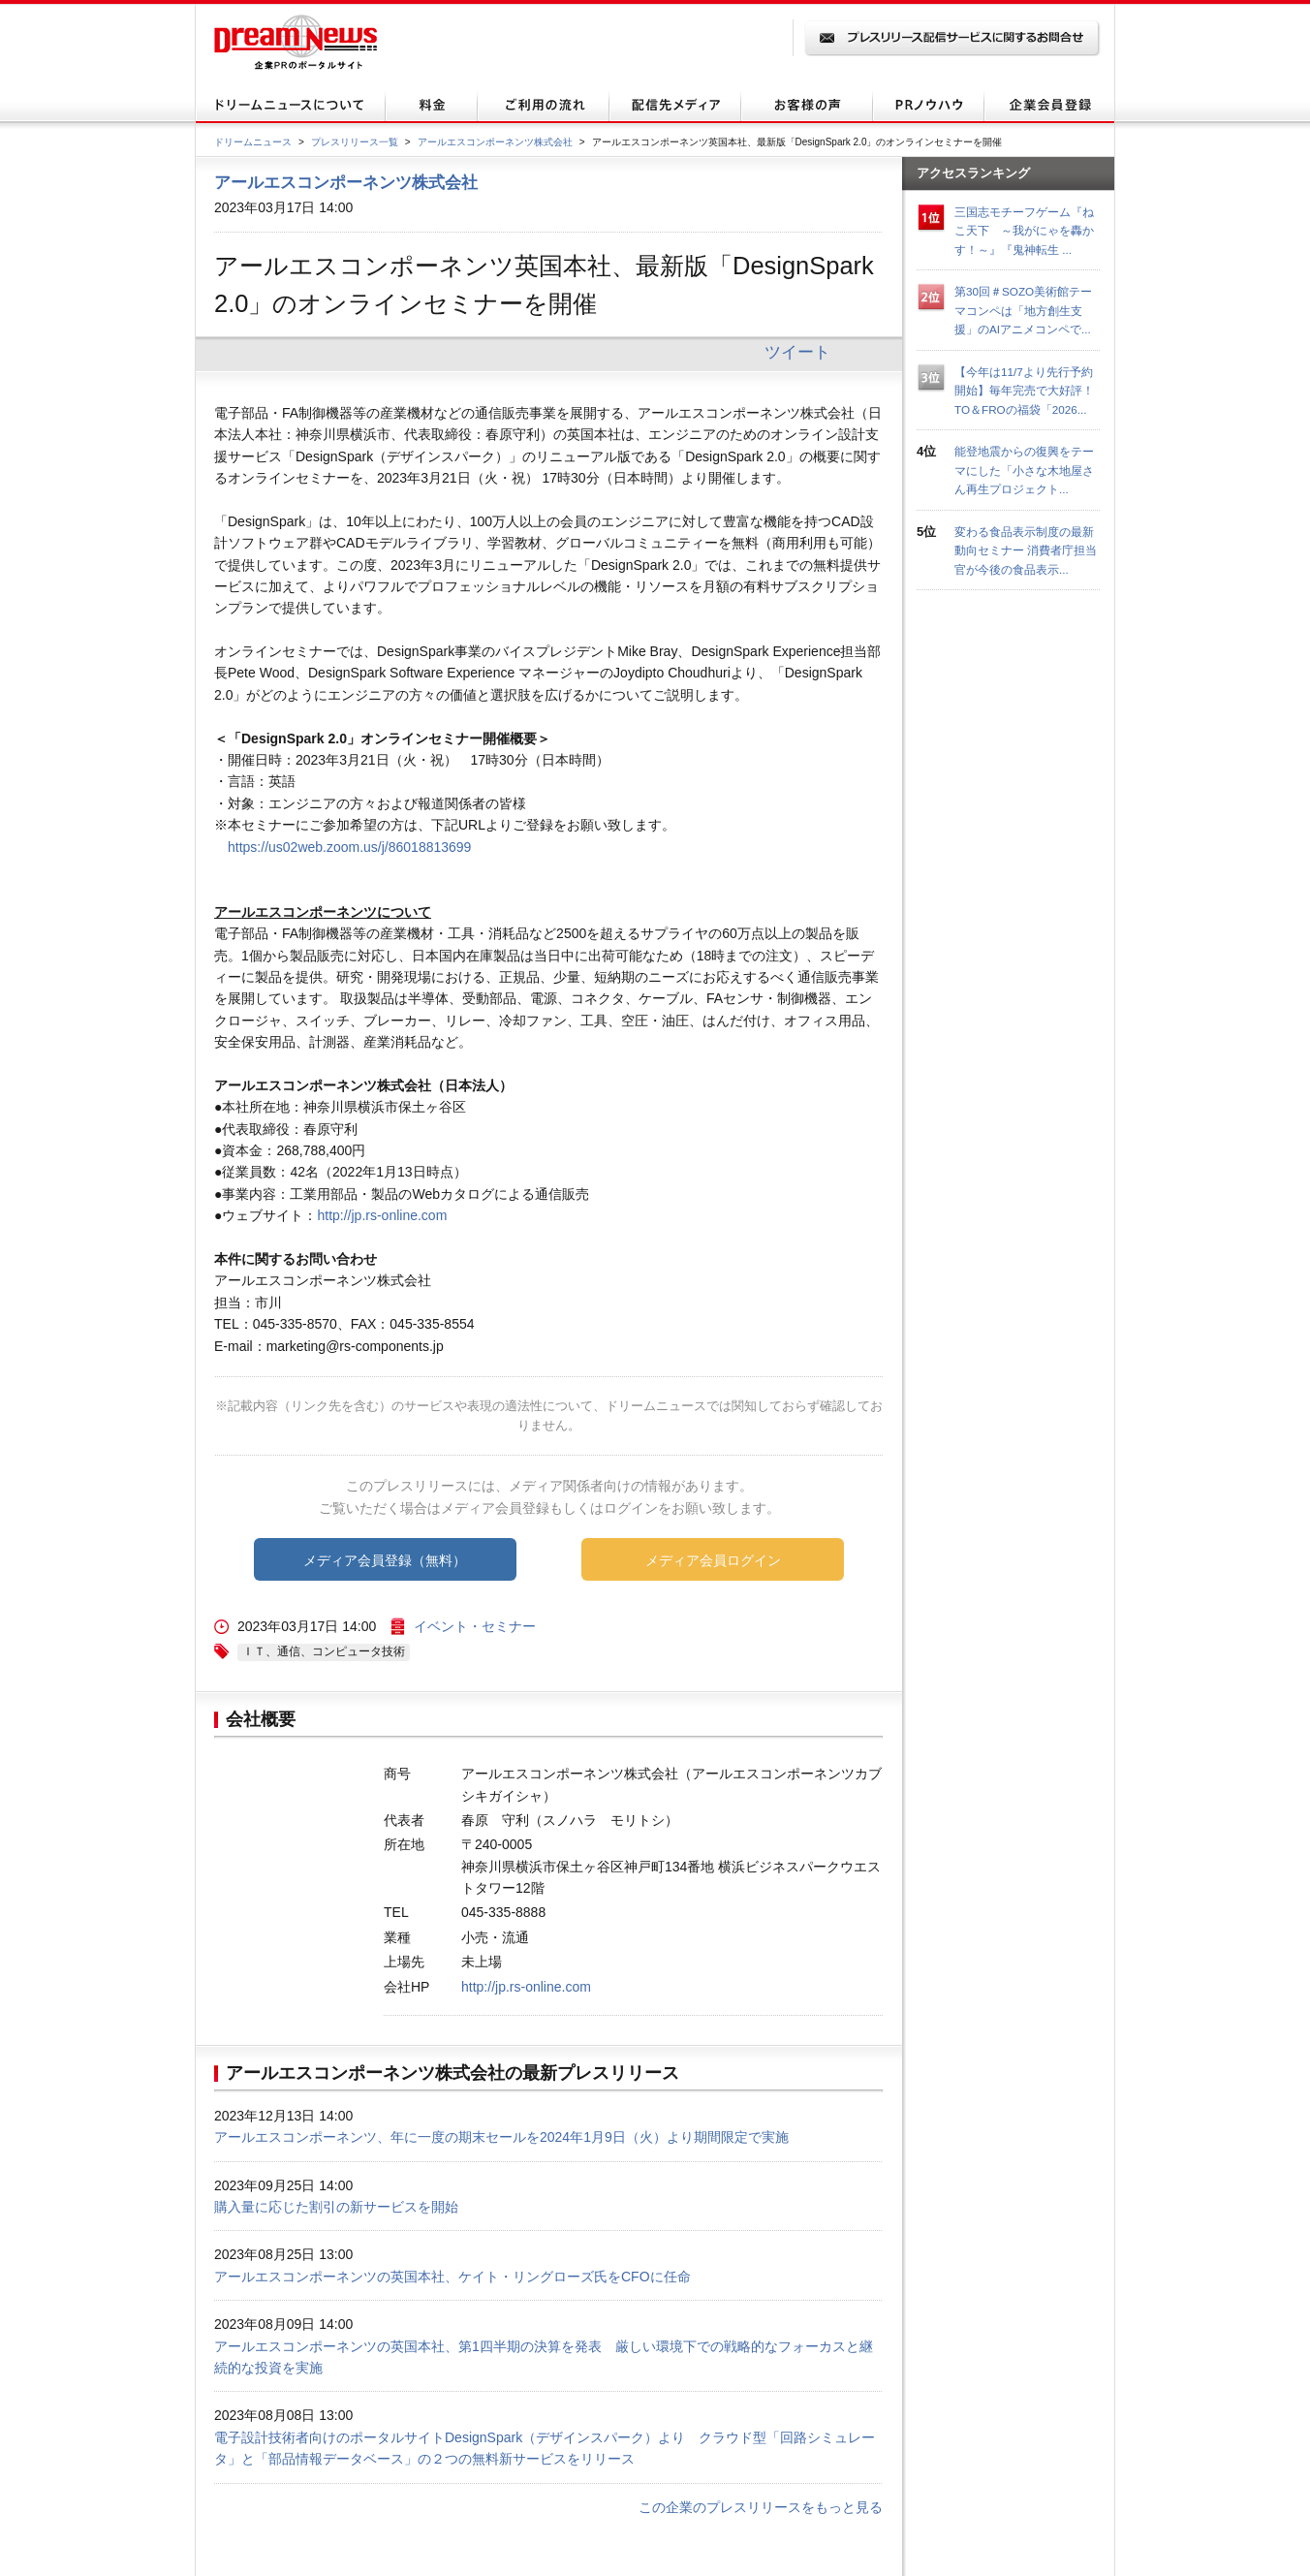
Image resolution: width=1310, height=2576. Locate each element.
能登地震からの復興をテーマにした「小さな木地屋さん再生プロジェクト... (1024, 470)
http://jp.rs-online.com (382, 1215)
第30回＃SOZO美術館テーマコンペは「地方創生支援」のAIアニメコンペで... (1023, 310)
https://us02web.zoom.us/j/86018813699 (349, 847)
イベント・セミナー (475, 1626)
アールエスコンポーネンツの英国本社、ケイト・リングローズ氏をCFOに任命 (452, 2276)
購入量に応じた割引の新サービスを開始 (336, 2207)
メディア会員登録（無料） (384, 1560)
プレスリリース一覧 (354, 142)
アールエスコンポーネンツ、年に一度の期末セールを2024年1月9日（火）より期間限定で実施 (501, 2137)
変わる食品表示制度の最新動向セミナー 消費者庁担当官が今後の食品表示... (1025, 550)
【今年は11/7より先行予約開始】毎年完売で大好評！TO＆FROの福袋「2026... (1024, 390)
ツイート (797, 351)
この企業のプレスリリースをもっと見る (761, 2507)
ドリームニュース (253, 142)
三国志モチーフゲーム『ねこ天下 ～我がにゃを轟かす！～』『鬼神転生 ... (1024, 230)
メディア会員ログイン (713, 1560)
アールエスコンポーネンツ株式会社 (495, 142)
